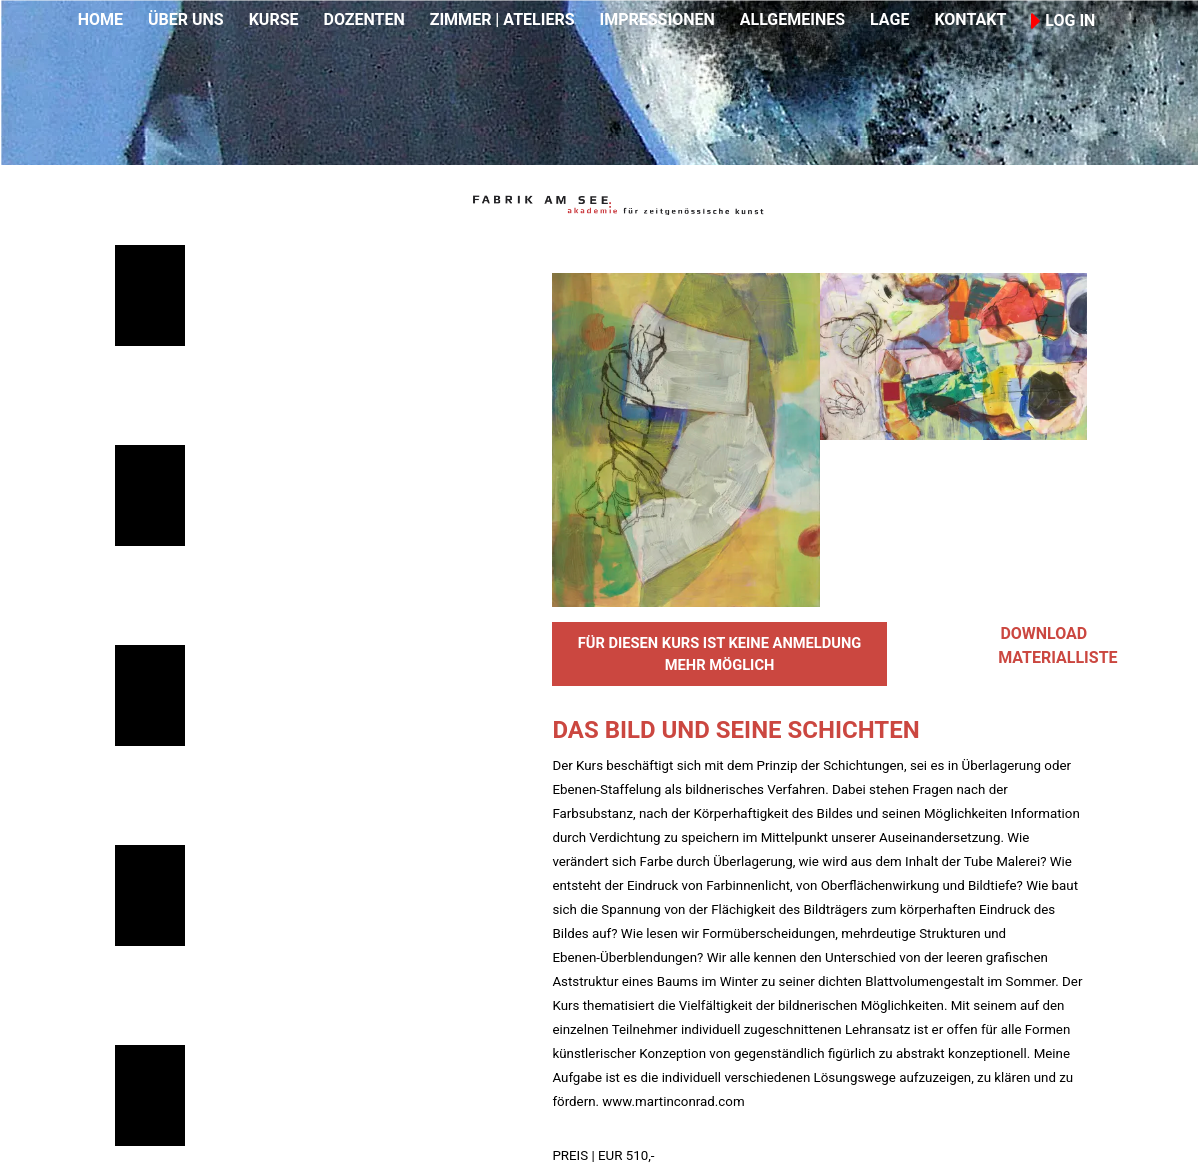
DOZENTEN (363, 19)
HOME (100, 19)
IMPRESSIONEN (657, 19)
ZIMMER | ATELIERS (502, 19)
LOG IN (1063, 20)
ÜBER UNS (186, 19)
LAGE (889, 19)
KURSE (274, 19)
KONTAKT (970, 19)
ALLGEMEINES (792, 19)
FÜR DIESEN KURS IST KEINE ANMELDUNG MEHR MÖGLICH (720, 654)
